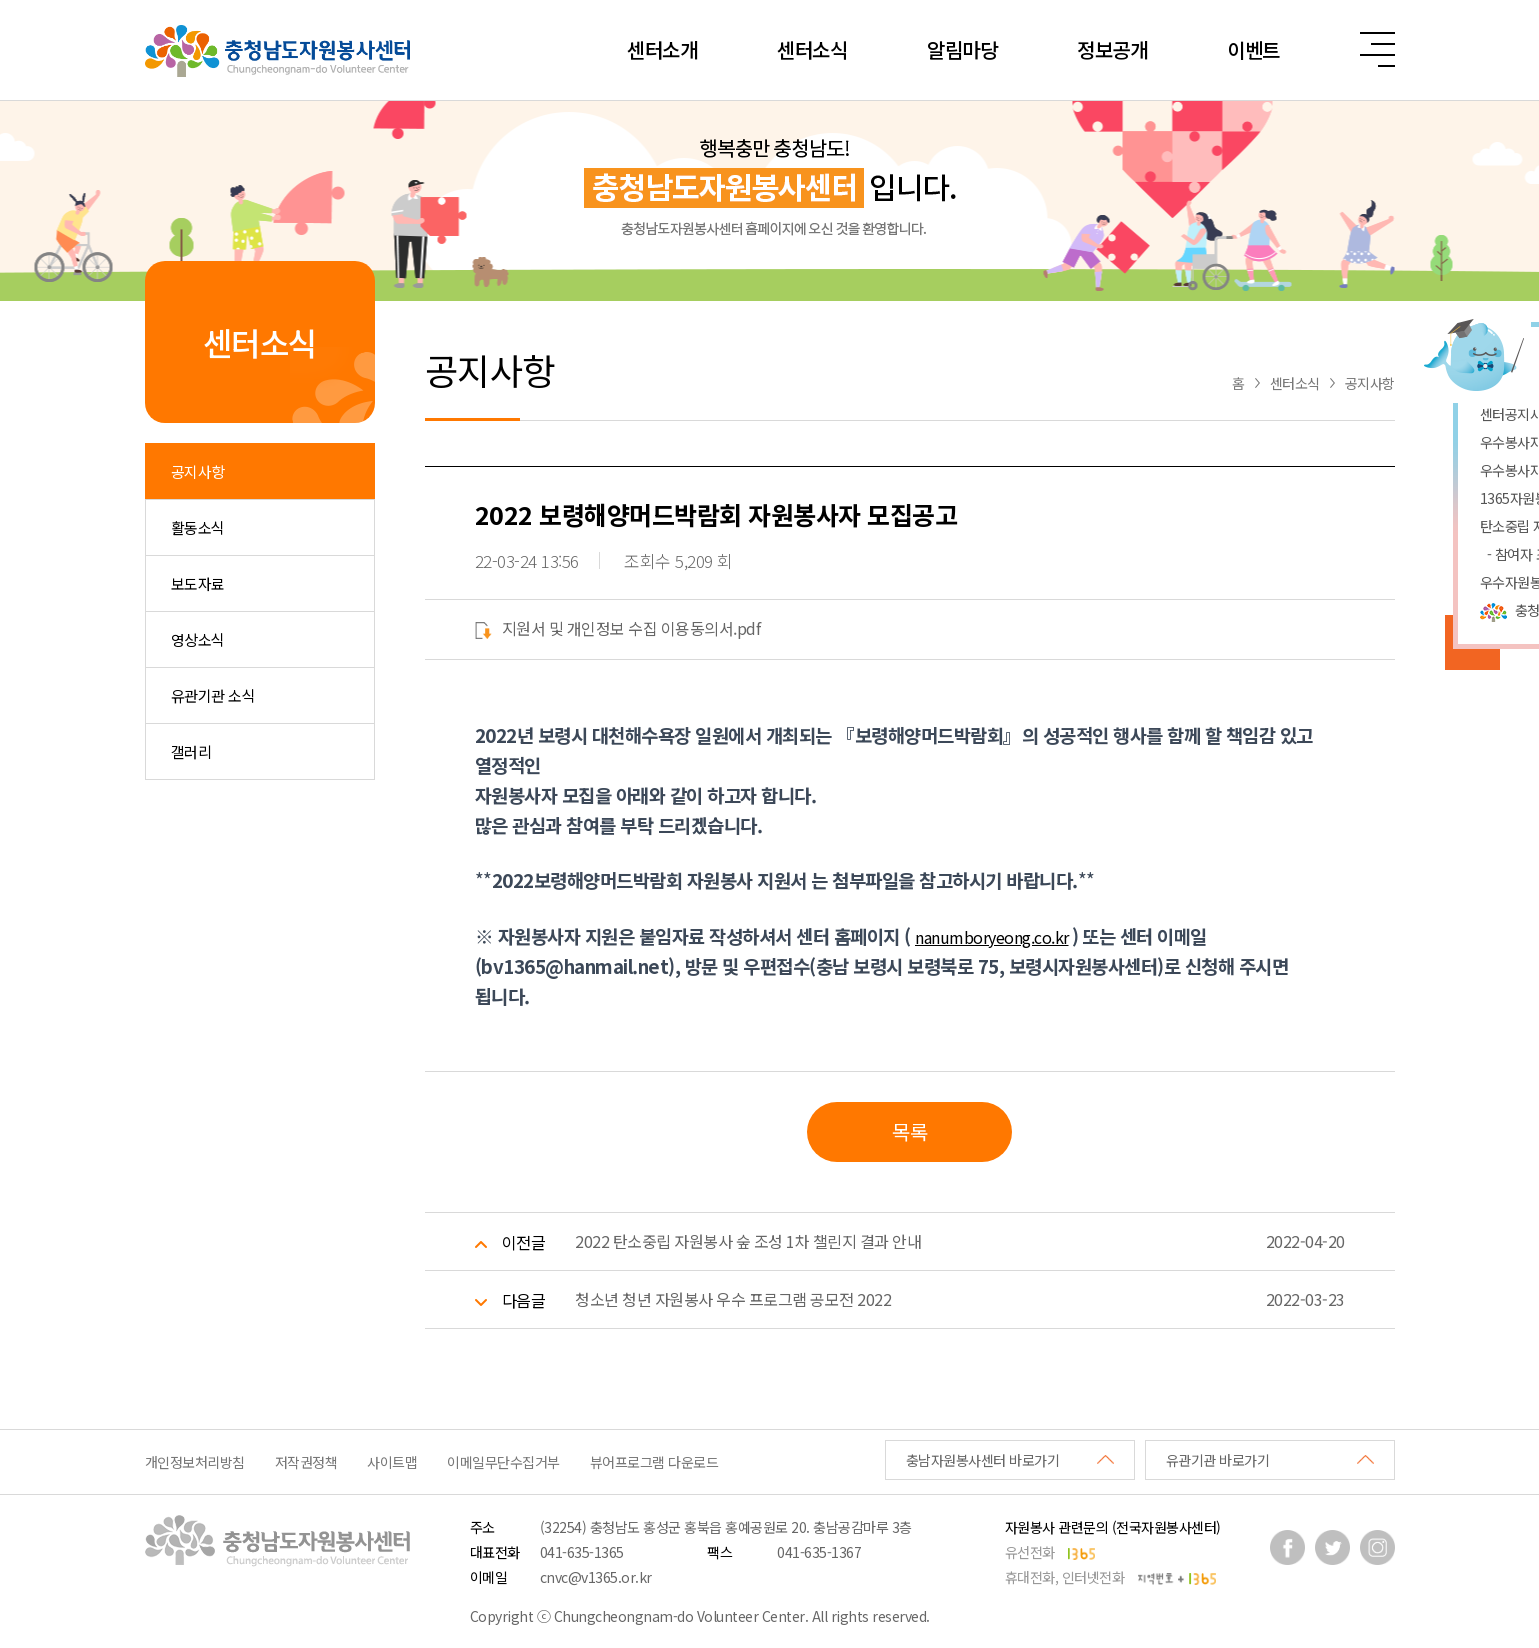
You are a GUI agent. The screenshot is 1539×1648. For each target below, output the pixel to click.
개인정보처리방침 (195, 1462)
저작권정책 (306, 1462)
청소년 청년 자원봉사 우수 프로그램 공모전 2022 (733, 1299)
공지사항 (198, 471)
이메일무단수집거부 (503, 1462)
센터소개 (662, 49)
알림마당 (962, 49)
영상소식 (198, 639)
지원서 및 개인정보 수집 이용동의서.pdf (618, 628)
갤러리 (191, 751)
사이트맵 (392, 1462)
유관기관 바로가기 (1218, 1460)
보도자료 (198, 583)
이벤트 (1253, 49)
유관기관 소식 (213, 695)
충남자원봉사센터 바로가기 (983, 1460)
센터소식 (812, 49)
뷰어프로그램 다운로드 (654, 1462)
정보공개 (1112, 49)
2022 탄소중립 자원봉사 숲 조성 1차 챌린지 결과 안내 (748, 1241)
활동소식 (198, 527)
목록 (909, 1131)
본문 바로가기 (0, 0)
